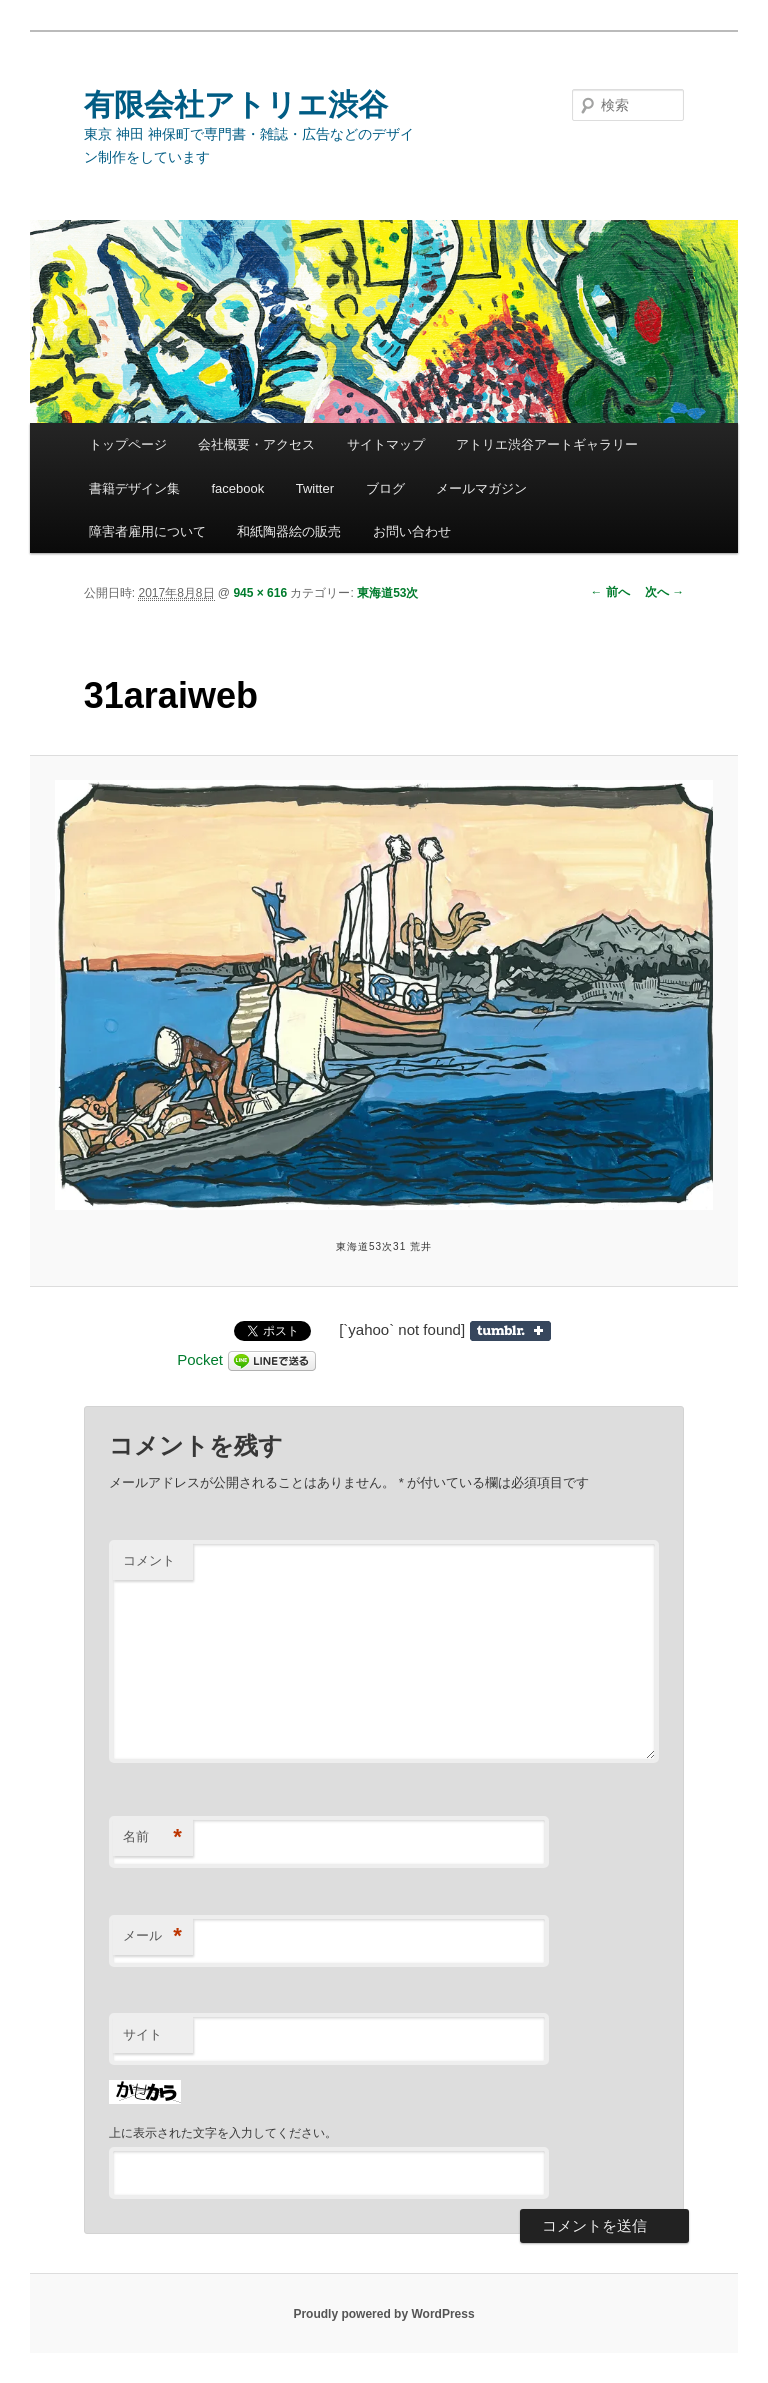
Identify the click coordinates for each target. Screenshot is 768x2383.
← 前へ (610, 592)
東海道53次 (387, 593)
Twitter (315, 488)
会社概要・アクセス (256, 444)
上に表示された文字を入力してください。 (223, 2133)
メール (152, 1936)
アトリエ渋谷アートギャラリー (547, 444)
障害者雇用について (147, 531)
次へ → (664, 592)
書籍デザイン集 (134, 488)
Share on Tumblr (510, 1331)
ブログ (385, 488)
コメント (149, 1560)
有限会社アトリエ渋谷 (236, 104)
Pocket (200, 1359)
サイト (142, 2034)
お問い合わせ (412, 531)
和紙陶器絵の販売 (289, 531)
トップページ (128, 444)
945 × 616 (260, 593)
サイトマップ (386, 444)
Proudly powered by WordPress (383, 2314)
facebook (237, 488)
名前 (152, 1837)
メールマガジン (481, 488)
